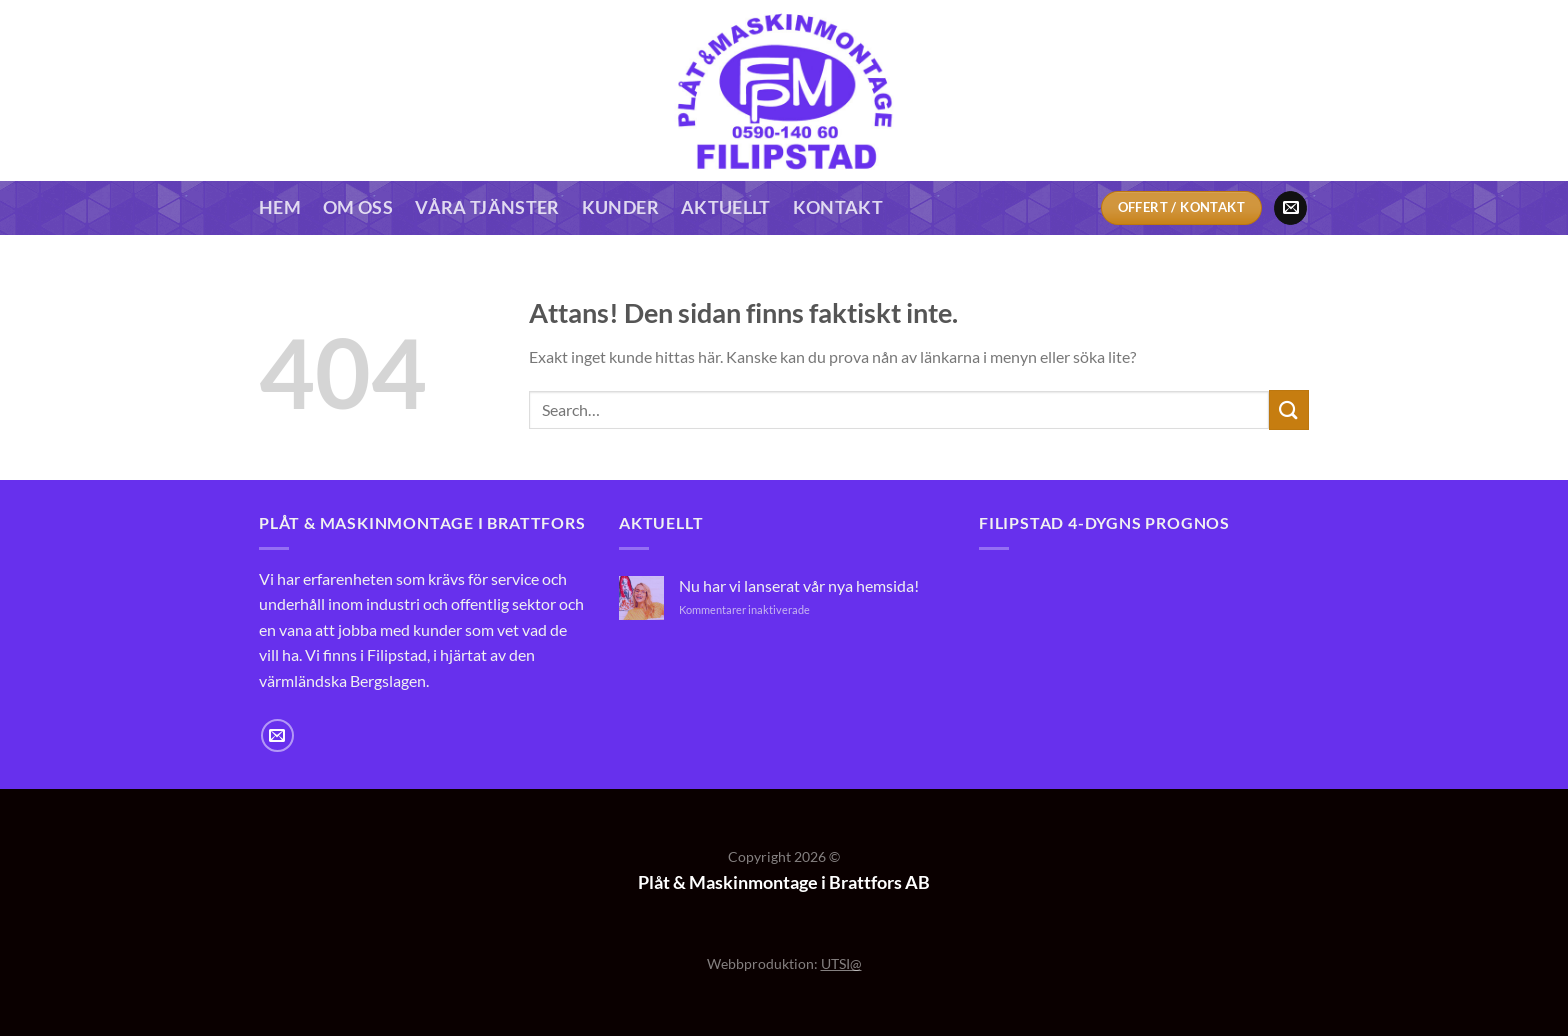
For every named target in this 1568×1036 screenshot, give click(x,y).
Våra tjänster (487, 207)
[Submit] (1289, 409)
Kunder (620, 207)
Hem (280, 207)
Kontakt (838, 207)
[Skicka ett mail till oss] (1290, 208)
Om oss (358, 207)
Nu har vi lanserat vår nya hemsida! (799, 585)
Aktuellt (726, 207)
